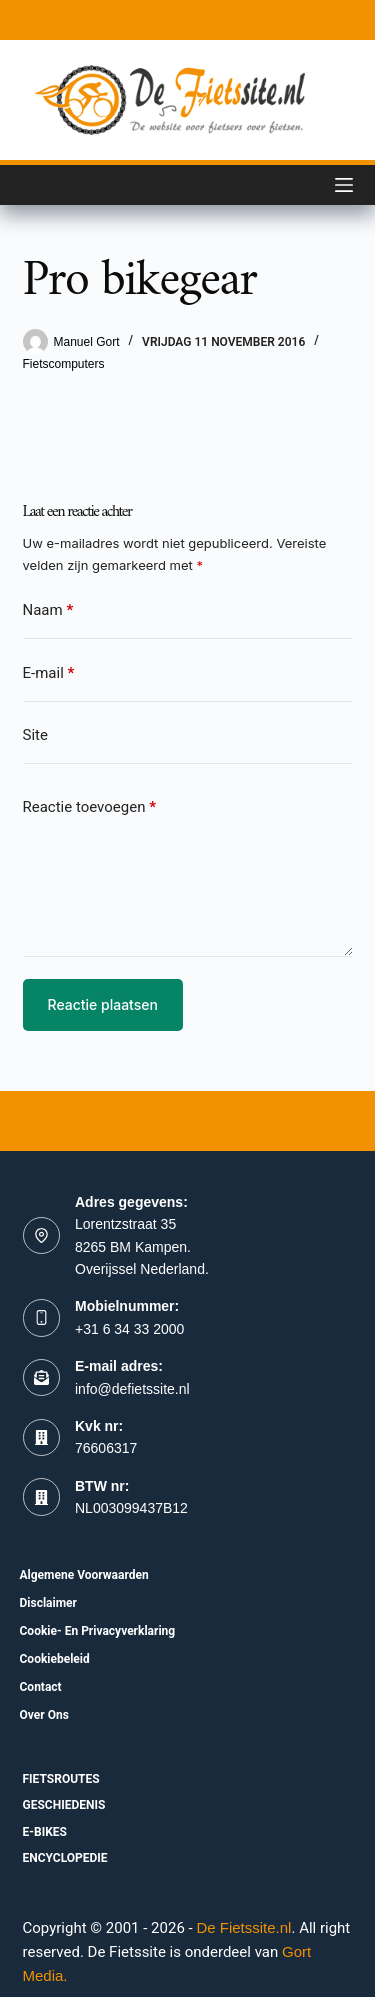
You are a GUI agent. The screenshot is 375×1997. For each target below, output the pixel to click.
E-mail (49, 673)
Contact (41, 1687)
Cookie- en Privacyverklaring (98, 1631)
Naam (48, 610)
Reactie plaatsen (103, 1004)
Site (35, 735)
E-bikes (45, 1832)
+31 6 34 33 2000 (129, 1329)
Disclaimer (48, 1603)
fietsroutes (61, 1779)
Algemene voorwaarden (84, 1575)
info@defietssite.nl (132, 1389)
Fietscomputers (64, 364)
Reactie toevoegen (89, 807)
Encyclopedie (65, 1858)
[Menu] (344, 185)
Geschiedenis (64, 1805)
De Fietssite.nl (243, 1927)
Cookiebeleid (55, 1659)
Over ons (44, 1715)
